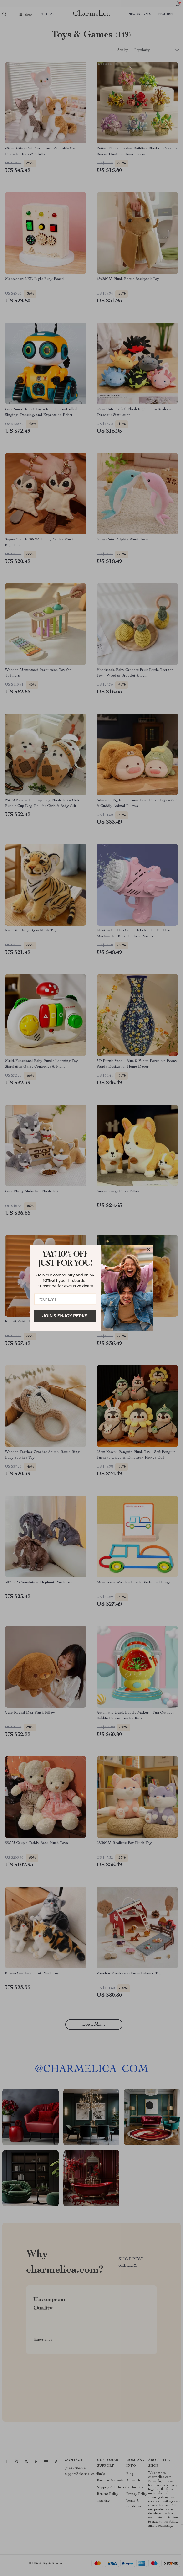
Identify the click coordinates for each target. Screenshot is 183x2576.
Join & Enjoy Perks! (65, 1315)
